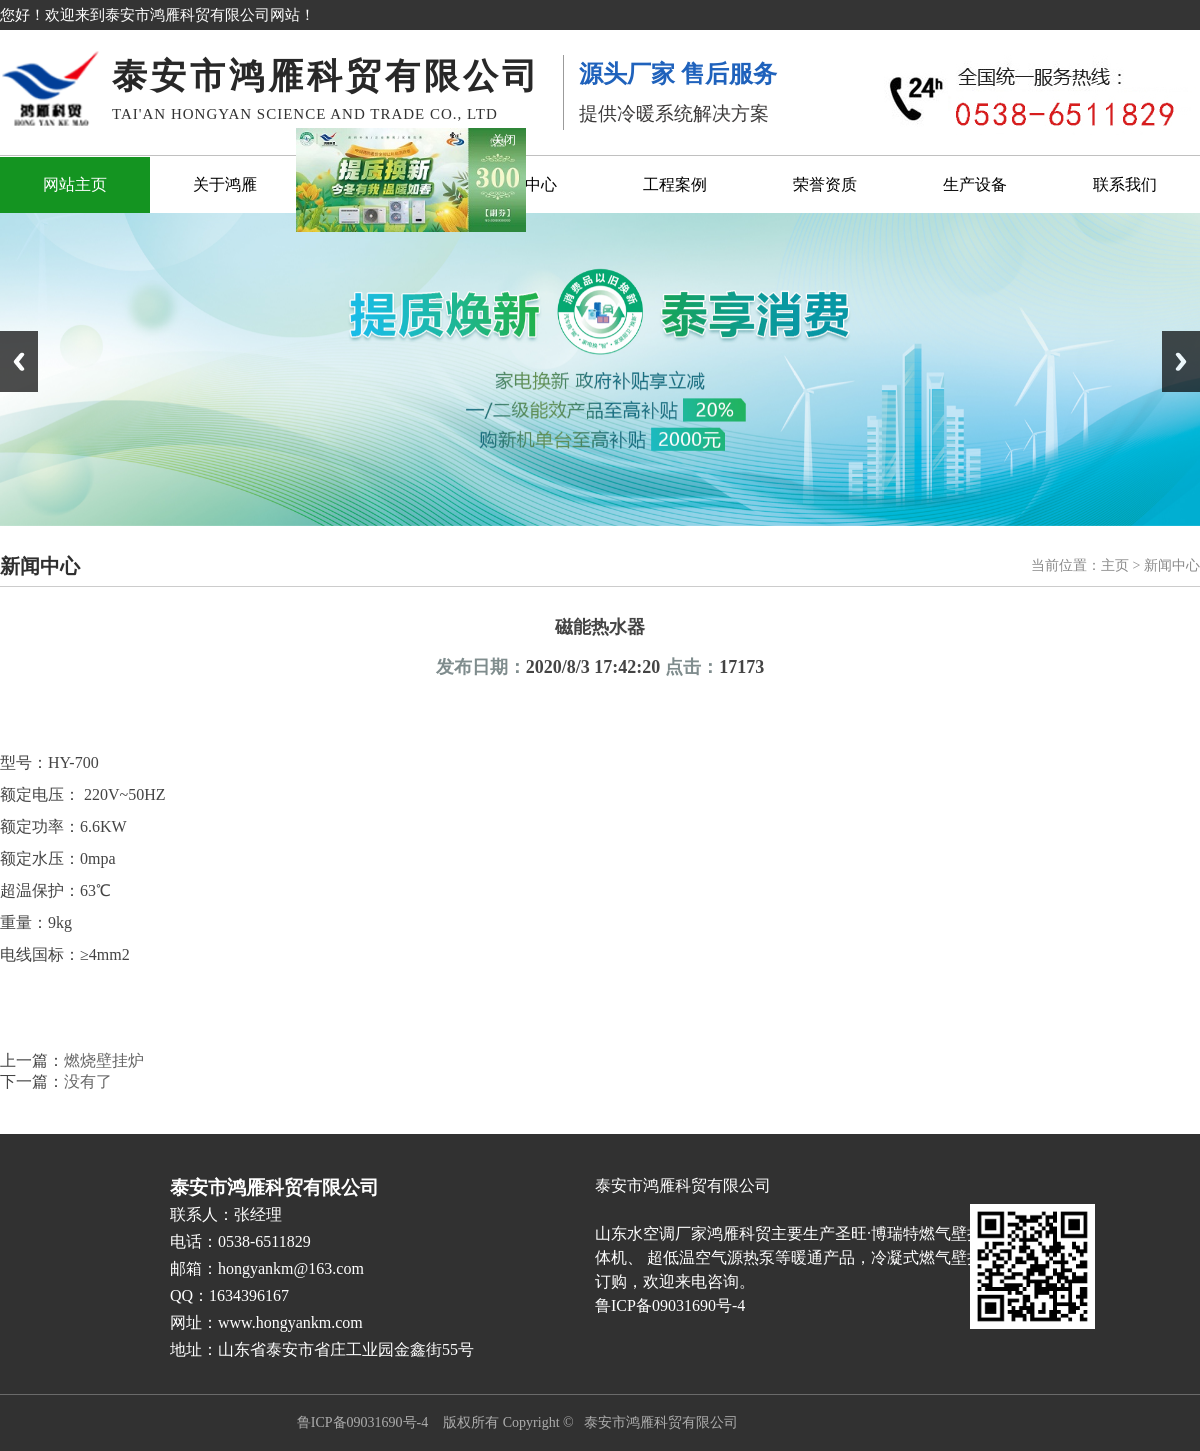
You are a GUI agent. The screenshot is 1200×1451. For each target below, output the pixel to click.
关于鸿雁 (225, 184)
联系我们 (1125, 184)
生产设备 (975, 184)
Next (1181, 361)
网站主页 (75, 184)
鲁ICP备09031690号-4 (362, 1422)
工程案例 (675, 184)
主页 (1115, 565)
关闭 (507, 138)
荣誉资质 (825, 184)
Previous (19, 361)
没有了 (88, 1081)
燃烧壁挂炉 (104, 1060)
